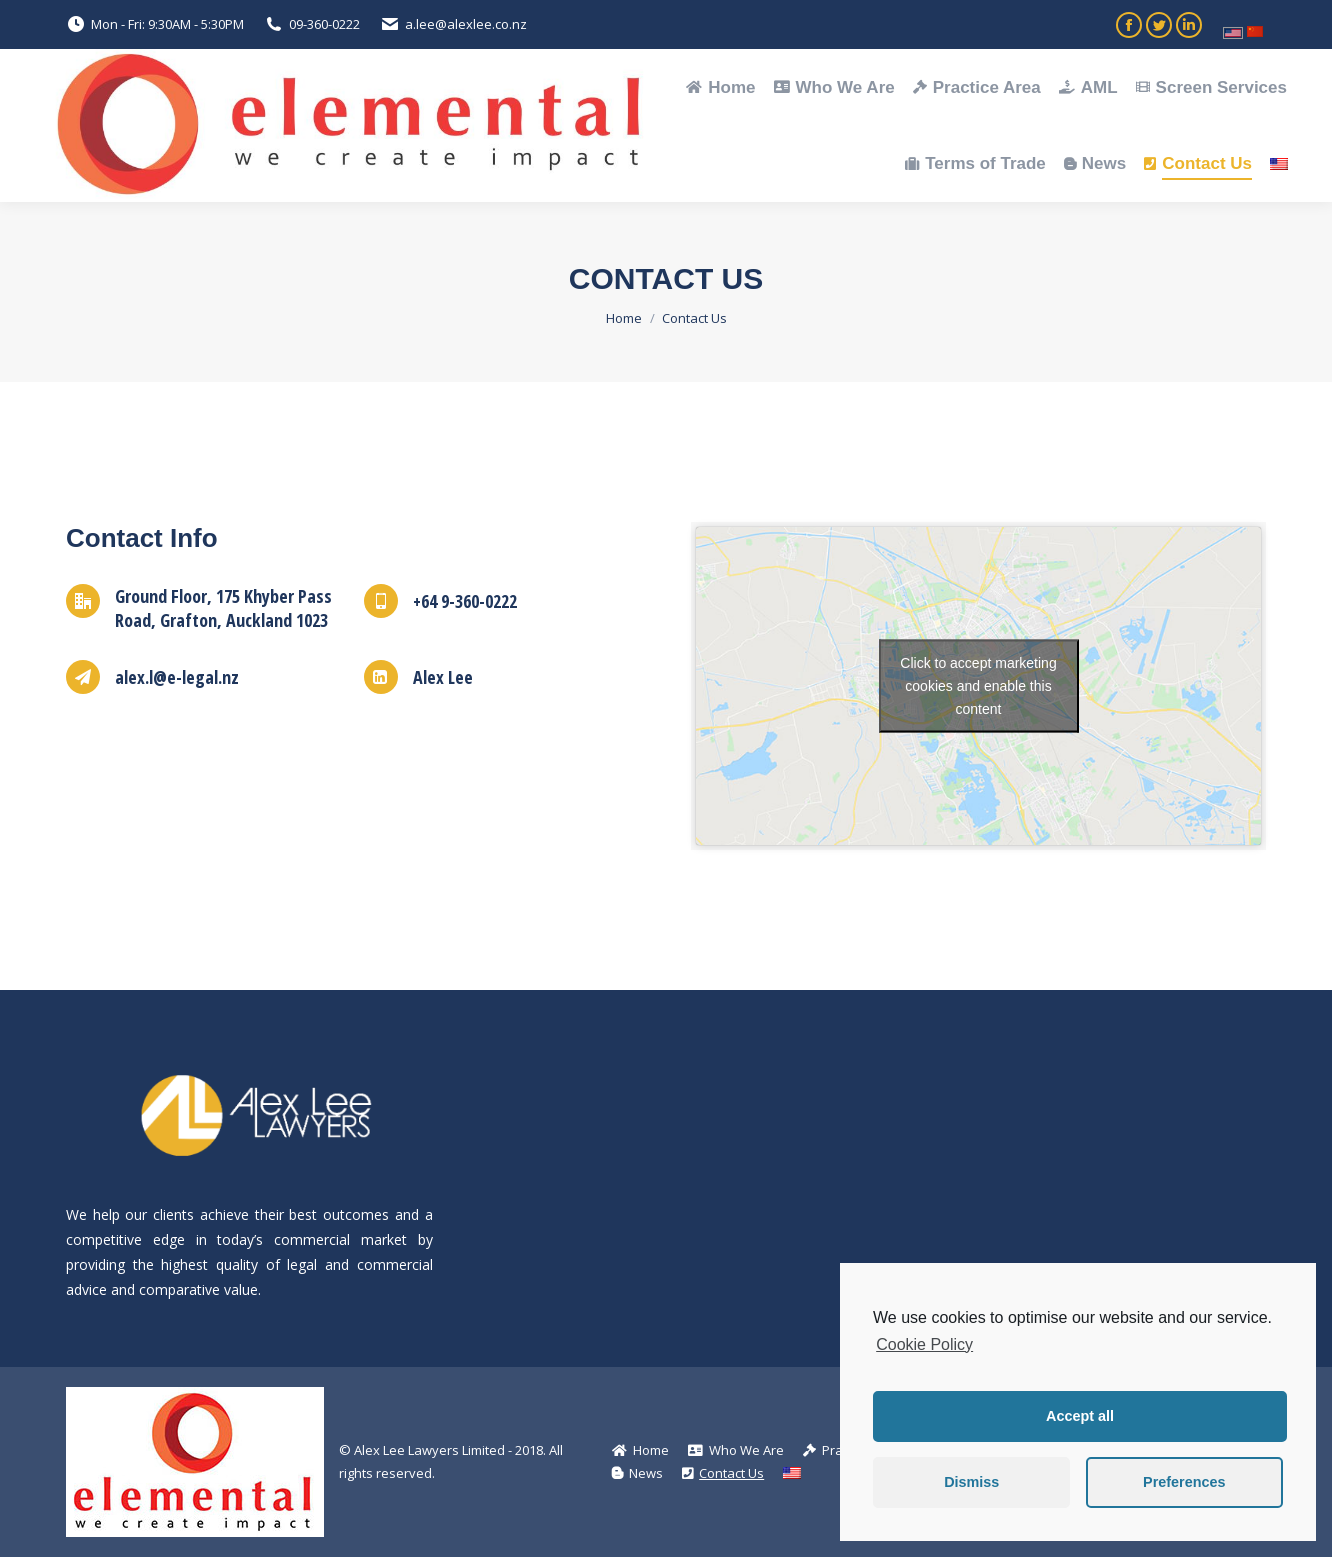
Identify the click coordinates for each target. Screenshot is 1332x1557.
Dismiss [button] (971, 1482)
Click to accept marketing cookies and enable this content (978, 686)
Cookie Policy (924, 1344)
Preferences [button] (1184, 1482)
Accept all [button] (1080, 1416)
